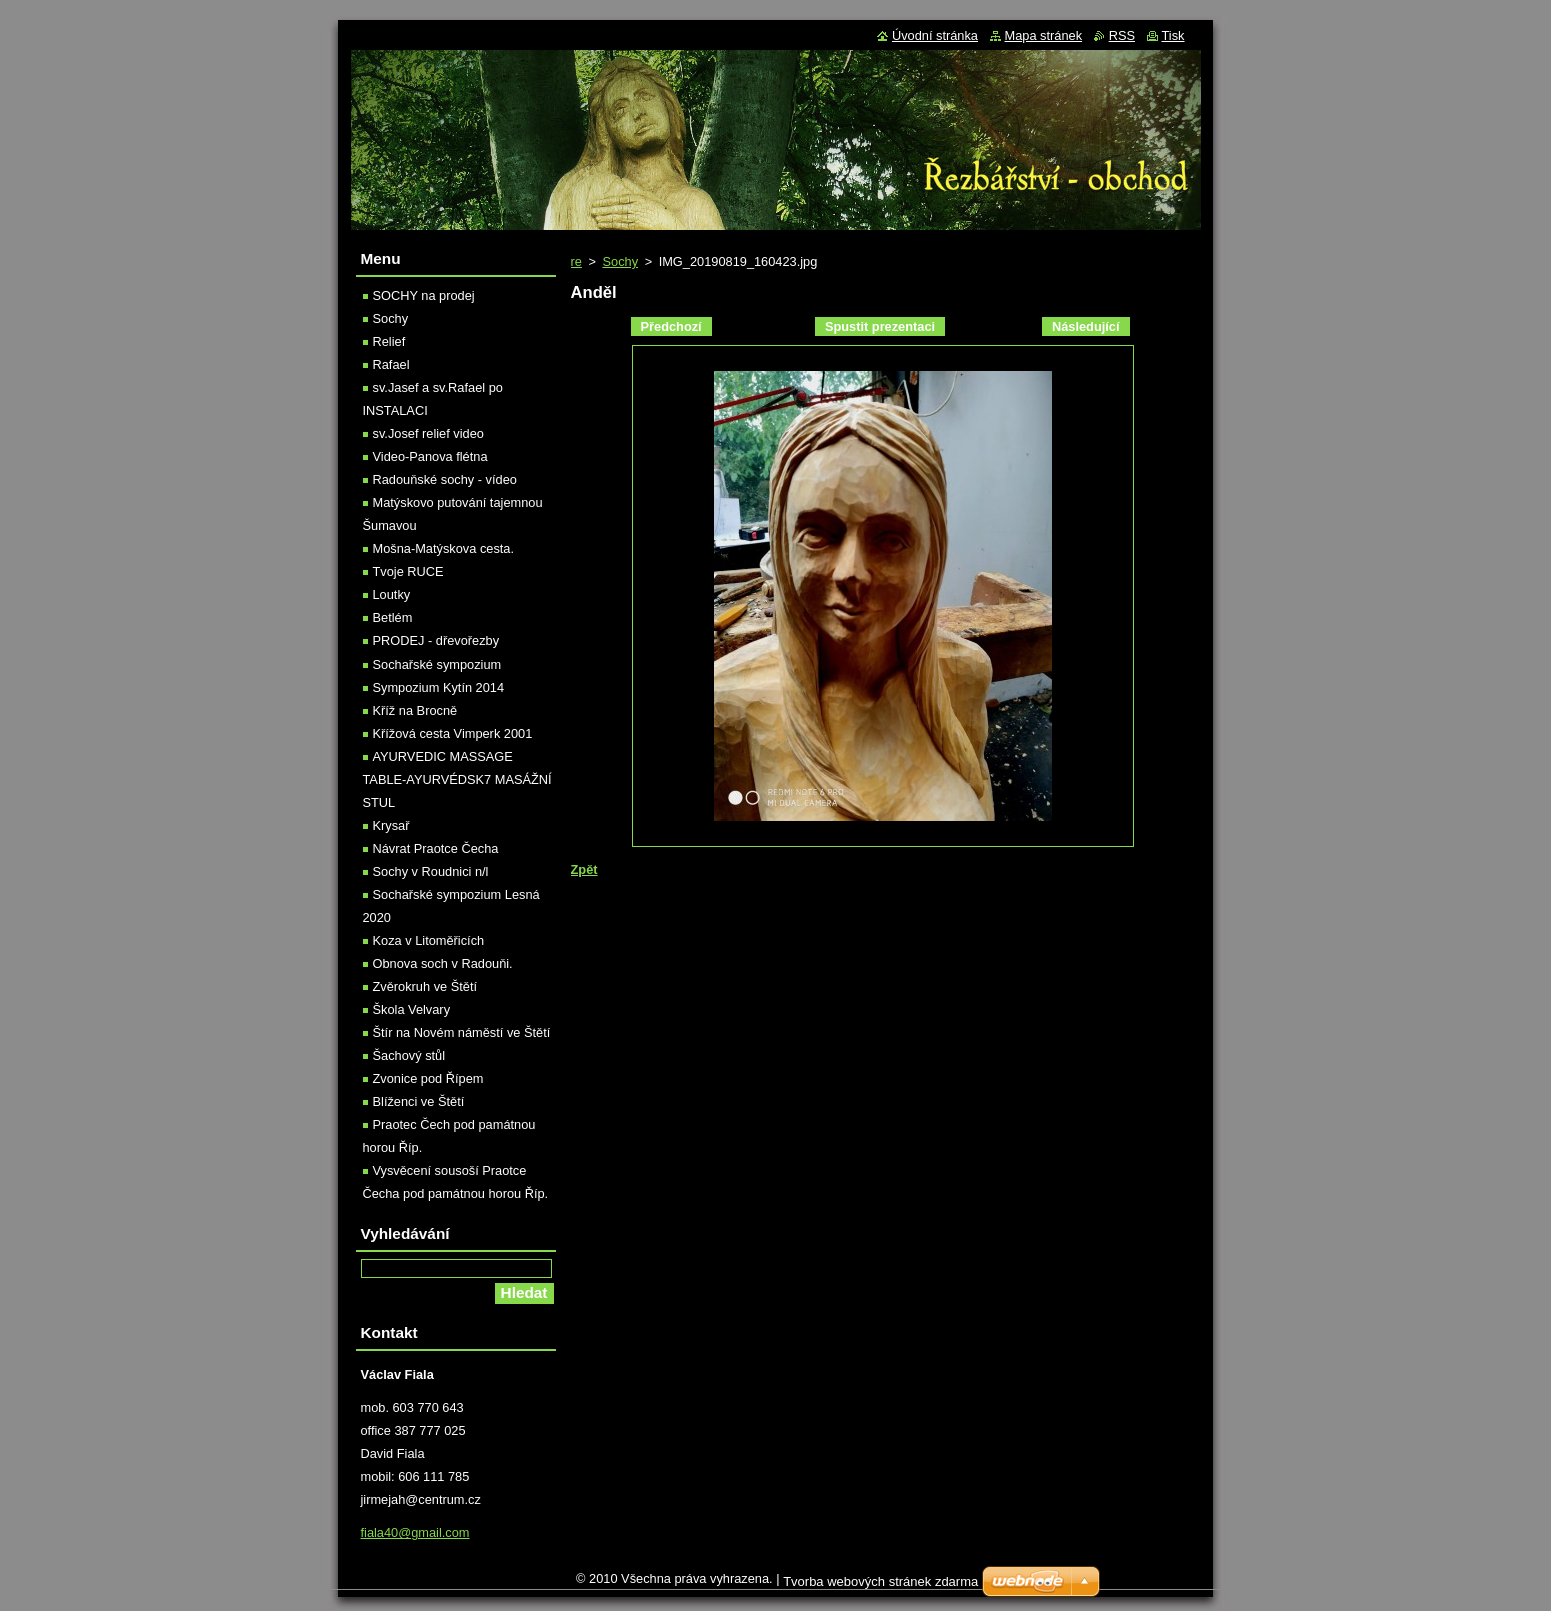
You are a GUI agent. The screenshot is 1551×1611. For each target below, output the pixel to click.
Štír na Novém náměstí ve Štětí (462, 1032)
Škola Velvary (412, 1009)
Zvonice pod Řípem (428, 1078)
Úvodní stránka (935, 35)
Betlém (393, 617)
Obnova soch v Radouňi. (443, 963)
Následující (1086, 326)
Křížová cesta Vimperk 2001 (453, 733)
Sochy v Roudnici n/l (431, 871)
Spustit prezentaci (880, 326)
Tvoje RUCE (408, 571)
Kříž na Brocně (415, 710)
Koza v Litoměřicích (429, 940)
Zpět (584, 869)
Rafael (391, 364)
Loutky (392, 594)
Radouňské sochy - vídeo (445, 479)
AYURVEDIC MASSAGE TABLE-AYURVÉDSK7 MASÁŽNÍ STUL (457, 779)
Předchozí (671, 326)
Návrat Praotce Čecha (436, 848)
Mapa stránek (1044, 35)
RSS (1122, 35)
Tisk (1173, 35)
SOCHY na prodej (424, 295)
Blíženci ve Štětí (419, 1101)
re (576, 261)
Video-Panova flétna (430, 456)
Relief (389, 341)
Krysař (391, 825)
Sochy (620, 261)
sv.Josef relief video (428, 433)
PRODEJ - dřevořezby (436, 640)
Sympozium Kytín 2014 (439, 687)
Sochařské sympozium (437, 664)
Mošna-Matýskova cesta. (444, 548)
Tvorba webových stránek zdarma (880, 1581)
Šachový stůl (409, 1055)
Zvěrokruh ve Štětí (425, 986)
